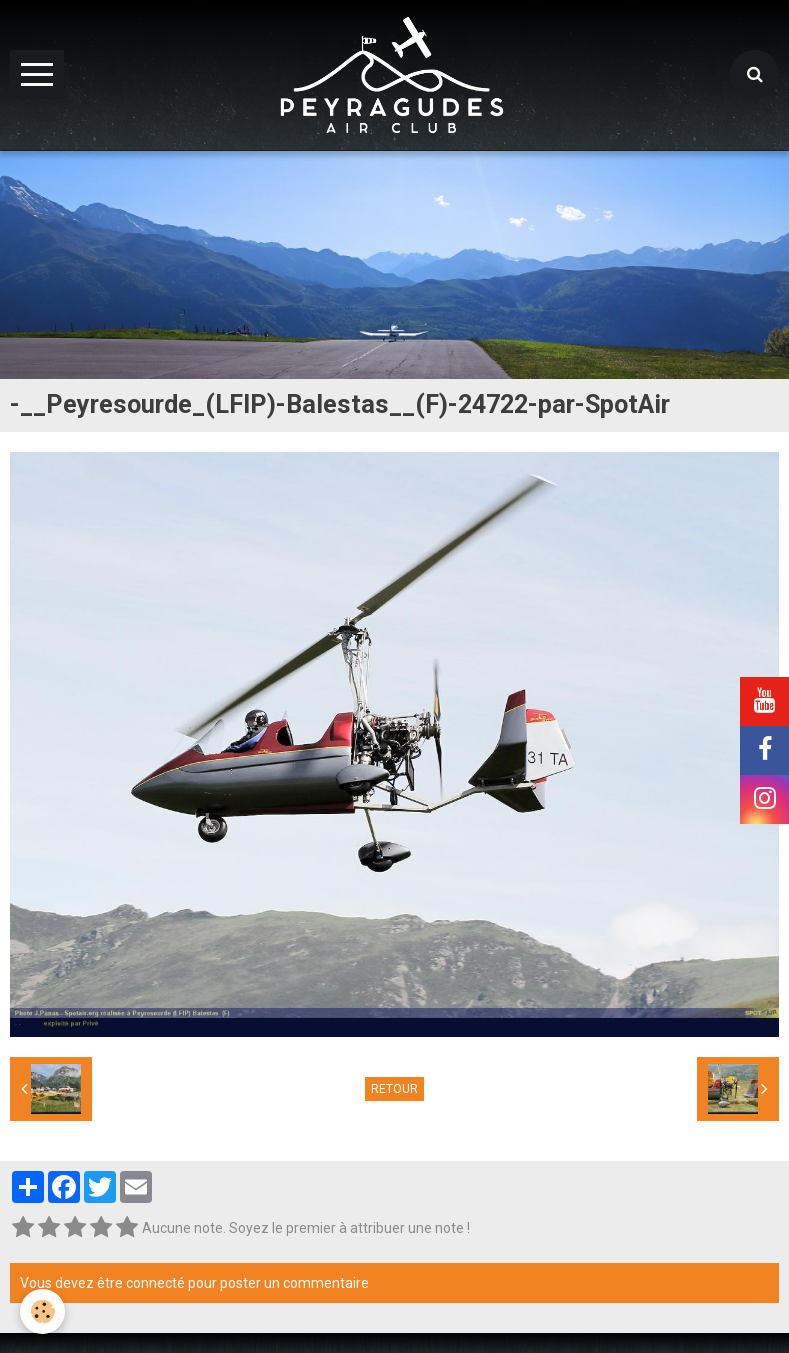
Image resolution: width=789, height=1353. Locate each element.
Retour (394, 1089)
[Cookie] (42, 1311)
